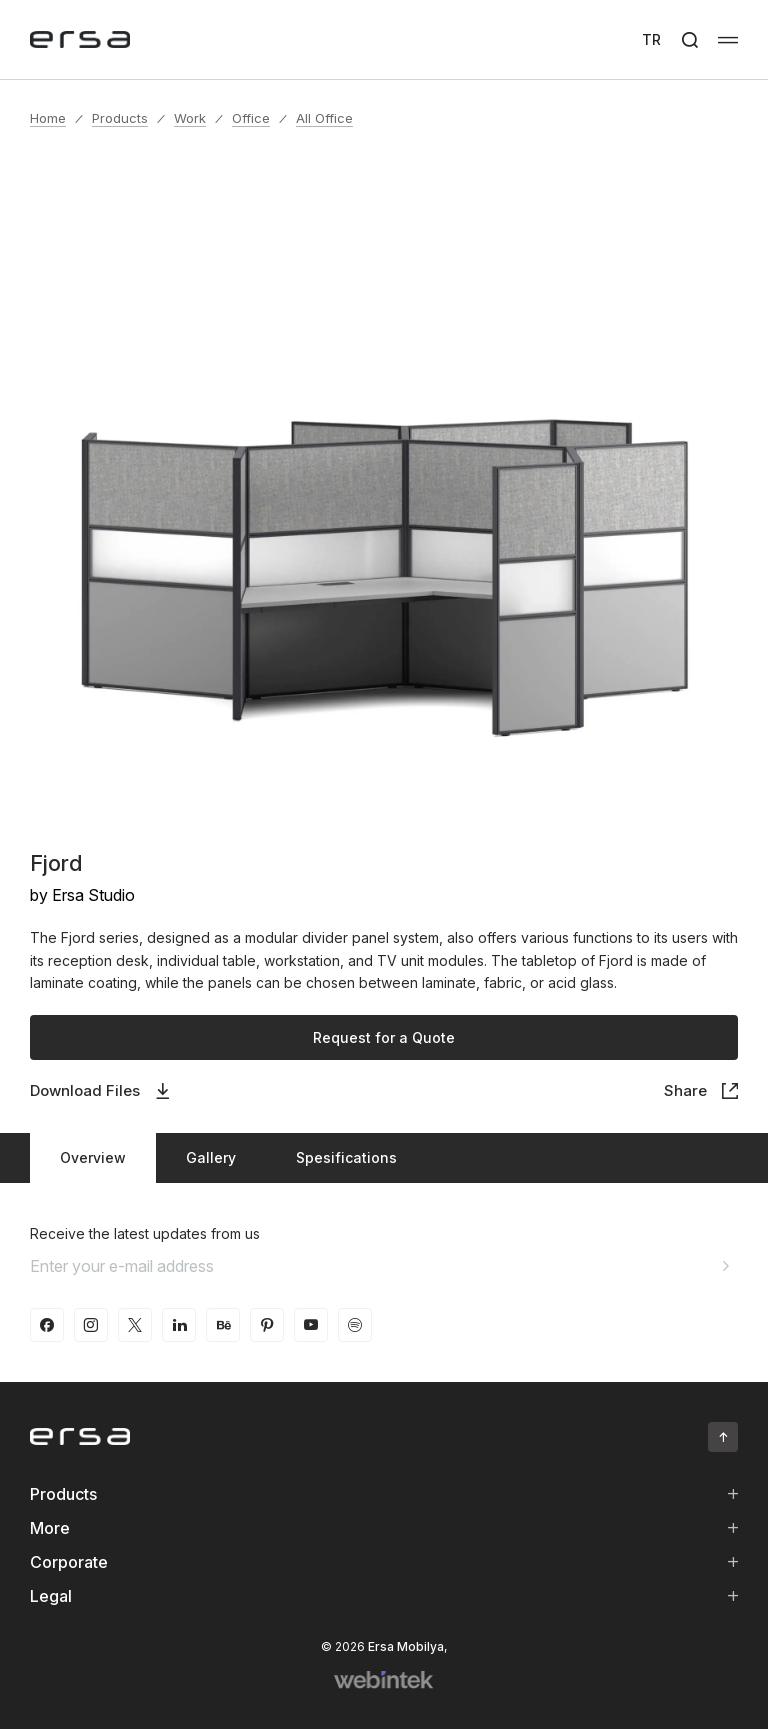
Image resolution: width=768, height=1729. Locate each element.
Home (48, 118)
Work (190, 118)
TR (651, 39)
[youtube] (311, 1325)
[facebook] (47, 1325)
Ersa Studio (93, 895)
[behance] (223, 1325)
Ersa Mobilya (406, 1646)
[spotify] (355, 1325)
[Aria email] (726, 1266)
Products (120, 118)
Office (251, 118)
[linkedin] (179, 1325)
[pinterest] (267, 1325)
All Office (324, 118)
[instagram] (91, 1325)
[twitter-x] (135, 1325)
